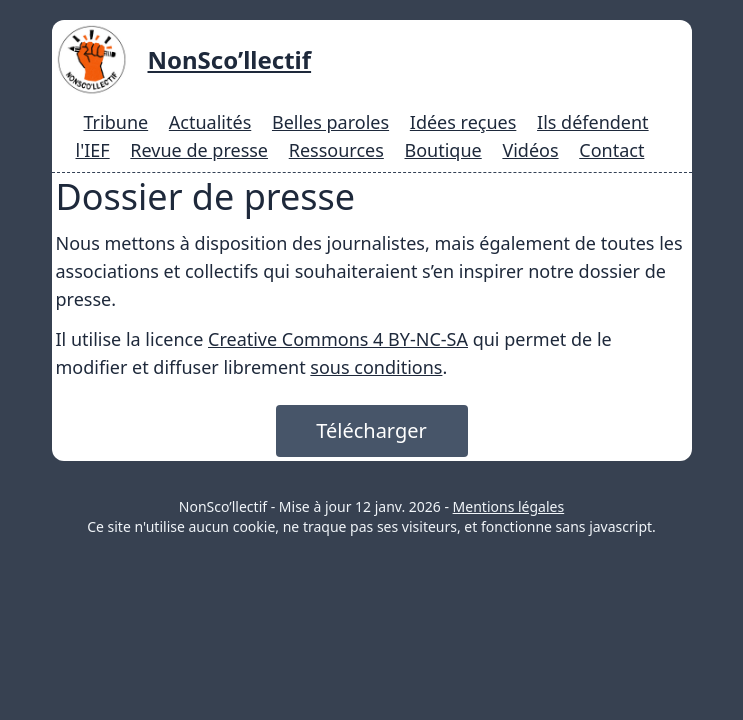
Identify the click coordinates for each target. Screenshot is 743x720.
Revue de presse (199, 150)
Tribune (116, 122)
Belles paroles (330, 122)
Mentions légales (509, 506)
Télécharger (371, 430)
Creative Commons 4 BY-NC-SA (338, 339)
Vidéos (530, 150)
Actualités (210, 122)
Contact (611, 150)
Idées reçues (463, 122)
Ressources (336, 150)
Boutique (443, 150)
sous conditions (376, 367)
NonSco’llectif (230, 59)
